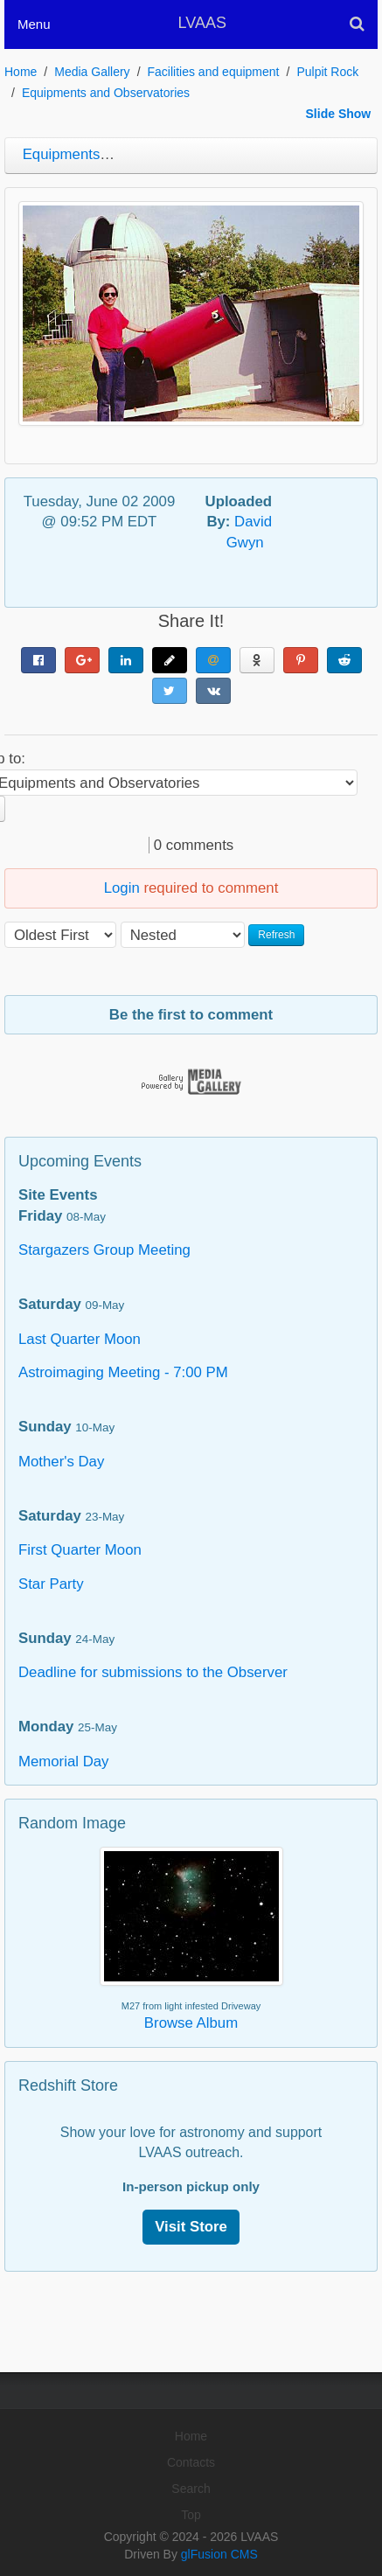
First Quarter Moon (80, 1550)
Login (122, 888)
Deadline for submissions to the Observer (153, 1672)
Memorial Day (63, 1761)
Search (190, 2489)
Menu (34, 24)
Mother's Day (61, 1461)
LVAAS (202, 22)
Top (191, 2515)
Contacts (191, 2462)
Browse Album (191, 2023)
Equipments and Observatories (106, 93)
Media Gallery (91, 72)
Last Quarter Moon (79, 1339)
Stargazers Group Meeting (104, 1250)
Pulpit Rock (327, 72)
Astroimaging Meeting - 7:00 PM (123, 1372)
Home (20, 72)
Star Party (51, 1584)
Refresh (276, 935)
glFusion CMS (219, 2554)
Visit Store (191, 2226)
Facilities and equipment (214, 72)
